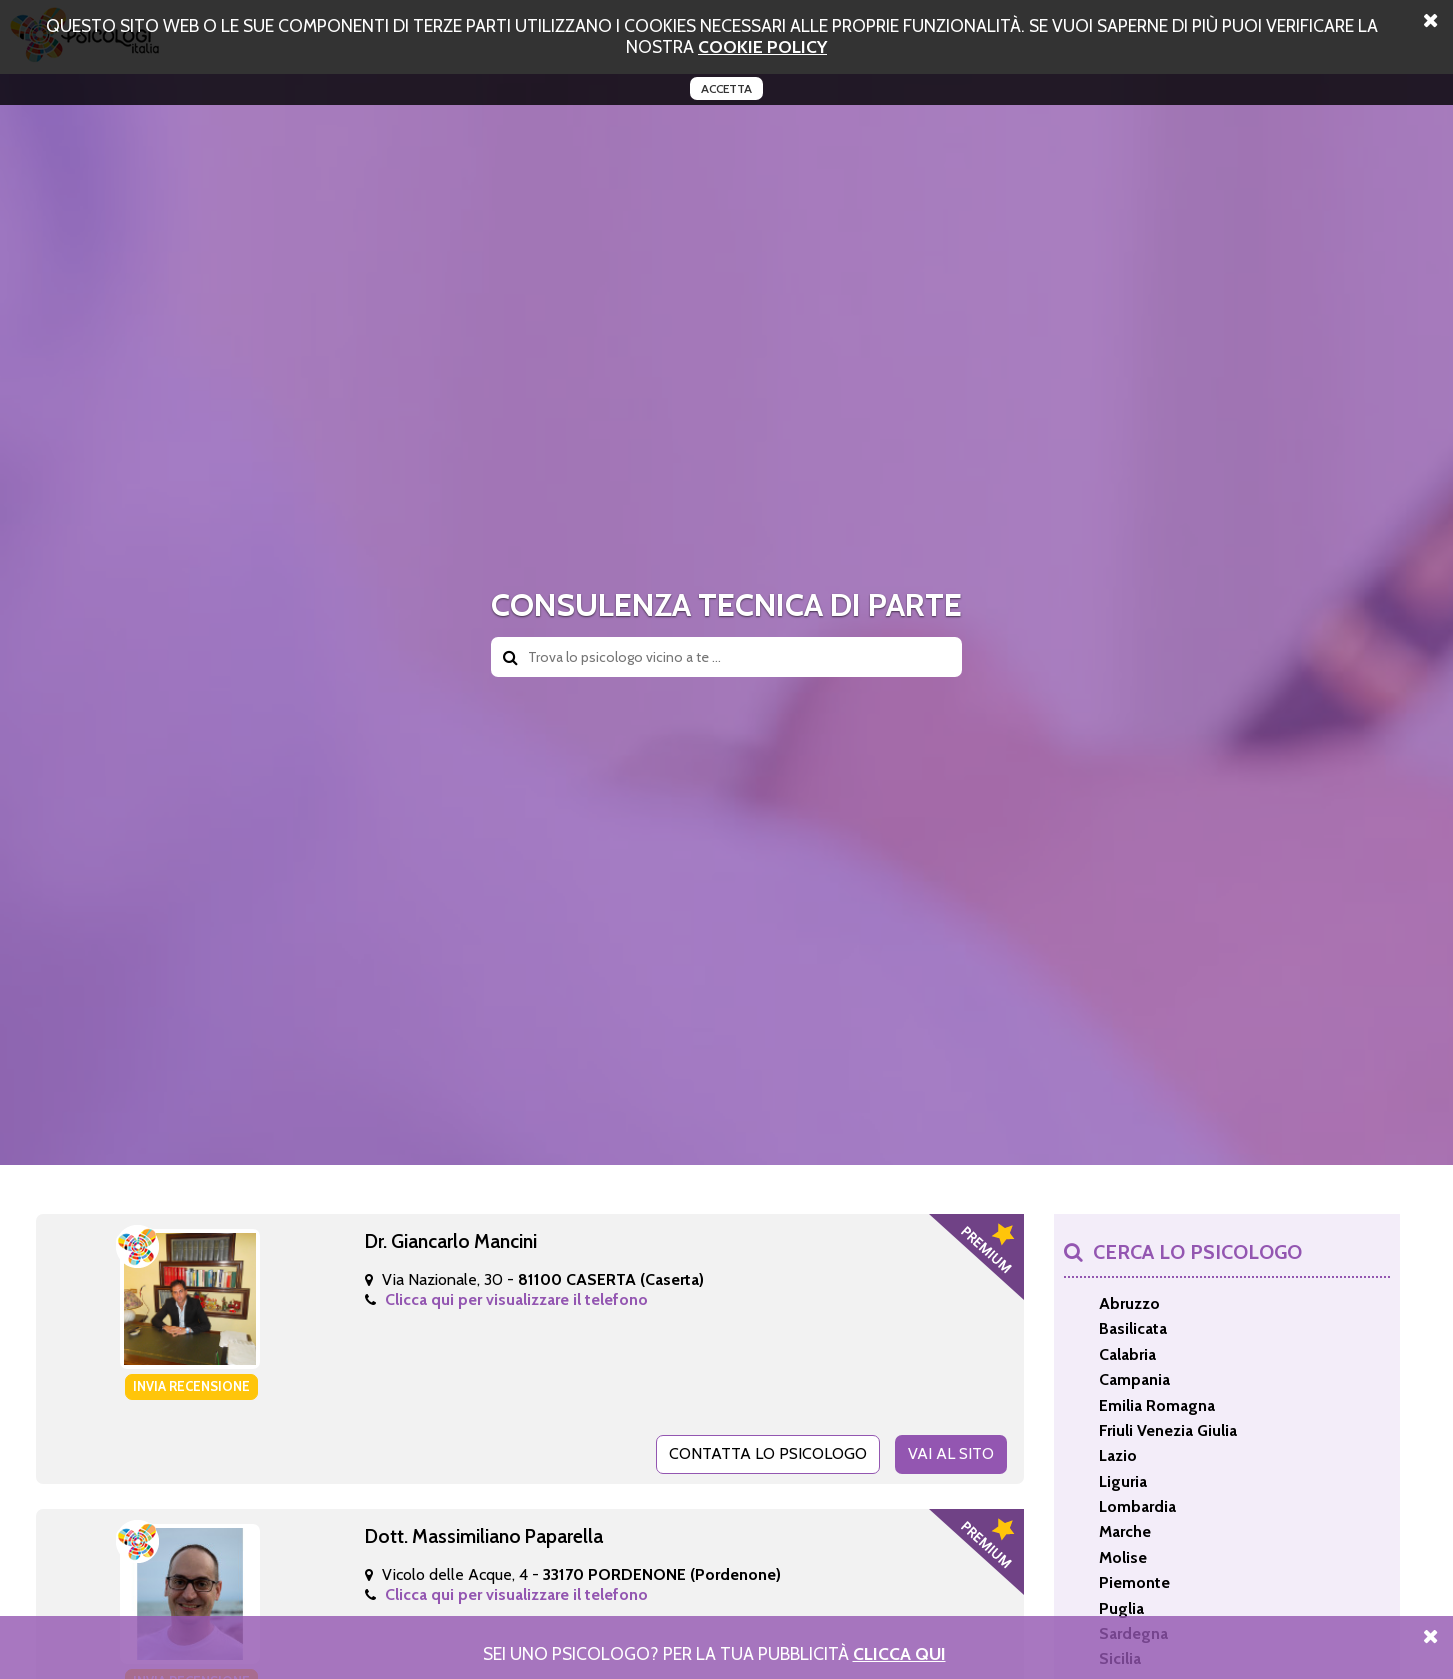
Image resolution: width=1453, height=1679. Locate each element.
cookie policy (762, 46)
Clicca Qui (899, 1653)
